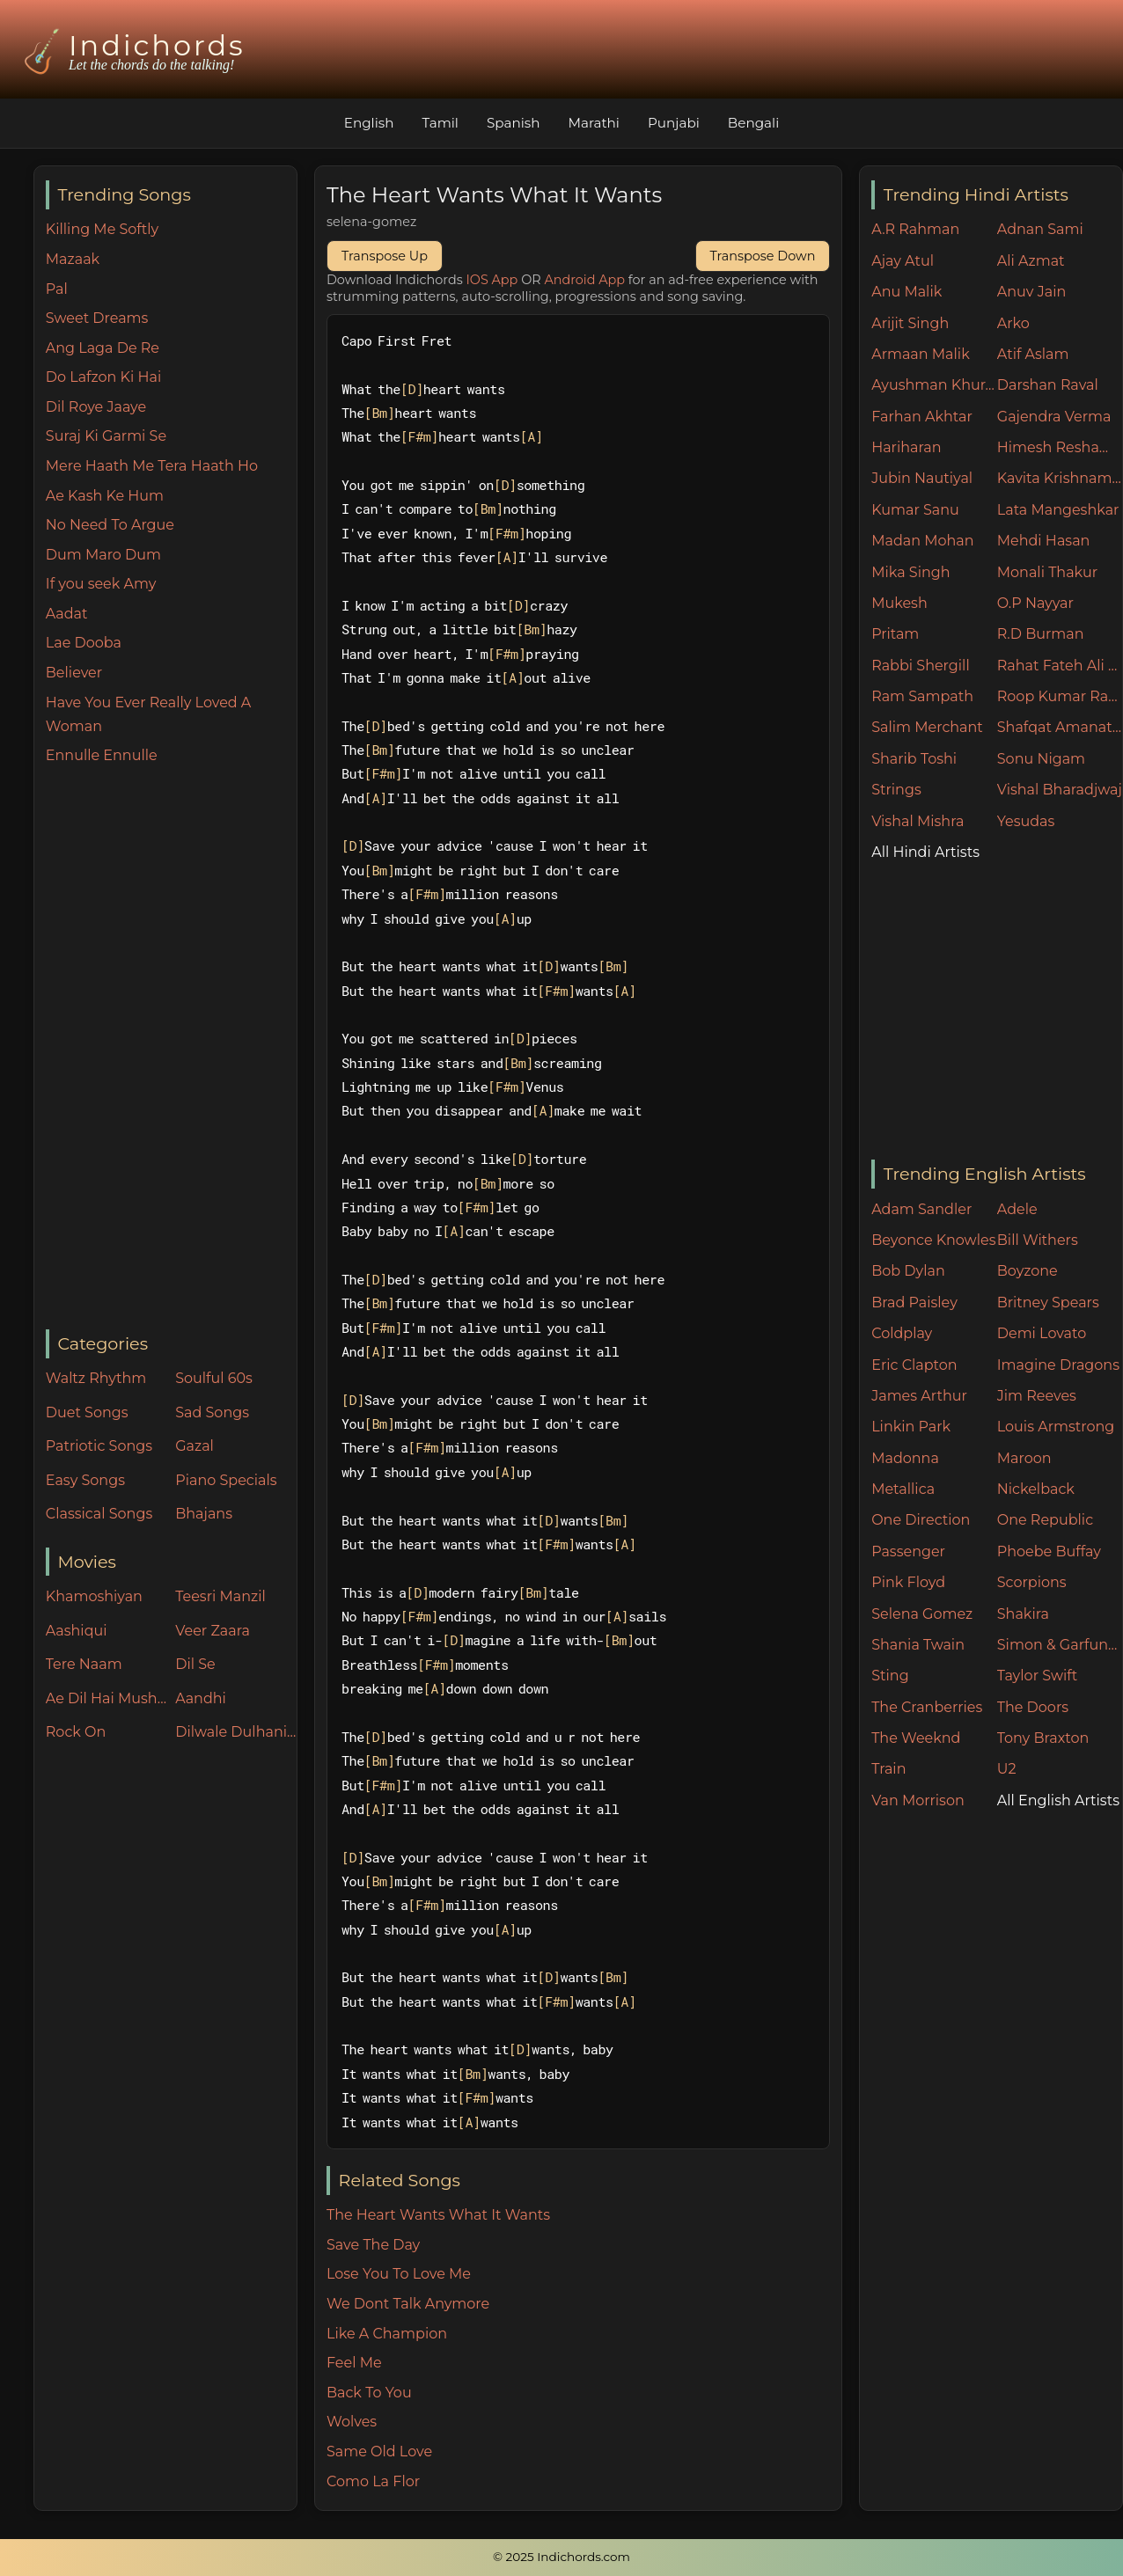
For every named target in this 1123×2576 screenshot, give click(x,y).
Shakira (1023, 1614)
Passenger (908, 1551)
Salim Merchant (927, 727)
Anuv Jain (1031, 291)
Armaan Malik (920, 354)
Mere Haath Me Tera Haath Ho (152, 465)
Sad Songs (212, 1412)
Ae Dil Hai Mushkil (106, 1698)
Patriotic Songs (99, 1446)
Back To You (369, 2392)
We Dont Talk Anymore (408, 2303)
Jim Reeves (1036, 1395)
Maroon (1024, 1458)
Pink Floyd (908, 1582)
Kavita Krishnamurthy (1060, 478)
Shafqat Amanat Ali (1060, 727)
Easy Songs (85, 1480)
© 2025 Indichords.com (561, 2557)
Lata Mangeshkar (1058, 509)
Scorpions (1032, 1582)
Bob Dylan (908, 1270)
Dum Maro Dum (103, 554)
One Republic (1045, 1519)
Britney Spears (1048, 1302)
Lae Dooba (83, 642)
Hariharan (906, 447)
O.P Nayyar (1035, 603)
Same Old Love (379, 2451)
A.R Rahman (915, 229)
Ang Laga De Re (102, 348)
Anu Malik (906, 291)
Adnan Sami (1040, 229)
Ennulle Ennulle (102, 755)
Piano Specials (225, 1480)
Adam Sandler (921, 1209)
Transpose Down (763, 256)
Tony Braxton (1043, 1738)
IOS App (492, 280)
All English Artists (1058, 1800)
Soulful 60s (214, 1378)
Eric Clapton (914, 1365)
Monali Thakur (1047, 572)
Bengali (753, 122)
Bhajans (203, 1513)
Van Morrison (918, 1800)
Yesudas (1026, 821)
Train (888, 1768)
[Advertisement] (171, 1049)
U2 (1007, 1768)
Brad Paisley (914, 1302)
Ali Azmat (1031, 260)
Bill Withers (1037, 1240)
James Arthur (919, 1395)
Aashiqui (76, 1630)
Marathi (594, 122)
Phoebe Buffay (1049, 1551)
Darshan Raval (1047, 385)
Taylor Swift (1037, 1675)
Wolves (352, 2421)
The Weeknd (915, 1738)
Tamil (440, 122)
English (369, 122)
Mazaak (72, 259)
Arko (1013, 323)
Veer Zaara (212, 1630)
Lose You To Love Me (399, 2273)
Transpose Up (384, 256)
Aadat (67, 613)
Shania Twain (918, 1644)
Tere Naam (84, 1664)
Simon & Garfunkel (1060, 1644)
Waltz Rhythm (96, 1378)
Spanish (513, 122)
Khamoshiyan (94, 1596)
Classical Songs (99, 1513)
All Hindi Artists (925, 852)
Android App (584, 280)
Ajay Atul (902, 260)
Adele (1017, 1209)
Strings (896, 789)
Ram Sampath (922, 696)
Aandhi (200, 1698)
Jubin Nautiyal (922, 478)
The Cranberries (926, 1707)
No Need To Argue (110, 524)
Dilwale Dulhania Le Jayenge (236, 1731)
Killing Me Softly (102, 229)
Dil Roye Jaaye (96, 407)
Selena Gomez (922, 1614)
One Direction (920, 1519)
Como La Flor (373, 2481)
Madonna (905, 1458)
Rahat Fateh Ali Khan (1060, 665)
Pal (57, 289)
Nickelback (1036, 1489)
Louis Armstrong (1055, 1426)
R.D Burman (1040, 634)
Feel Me (354, 2362)
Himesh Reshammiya (1060, 447)
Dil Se (195, 1664)
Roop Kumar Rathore (1060, 696)
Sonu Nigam (1041, 758)
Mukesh (899, 603)
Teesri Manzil (220, 1596)
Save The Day (373, 2244)
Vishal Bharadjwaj (1059, 789)
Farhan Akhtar (922, 416)
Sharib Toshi (914, 758)
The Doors (1032, 1707)
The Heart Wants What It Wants (438, 2214)
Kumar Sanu (915, 509)
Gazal (194, 1446)
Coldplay (901, 1333)
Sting (889, 1675)
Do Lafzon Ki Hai (103, 377)
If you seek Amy (101, 583)
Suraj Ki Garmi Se (106, 436)
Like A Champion (387, 2333)
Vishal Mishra (917, 821)
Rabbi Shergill (920, 665)
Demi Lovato (1041, 1333)
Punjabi (674, 122)
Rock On (76, 1731)
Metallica (903, 1489)
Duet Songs (87, 1412)
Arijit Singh (910, 323)
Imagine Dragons (1058, 1365)
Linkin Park (911, 1426)
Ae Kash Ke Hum (105, 495)
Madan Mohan (922, 540)
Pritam (895, 634)
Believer (74, 672)
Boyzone (1027, 1270)
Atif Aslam (1033, 354)
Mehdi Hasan (1043, 540)
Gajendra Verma (1054, 416)
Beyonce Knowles (933, 1240)
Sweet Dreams (97, 318)
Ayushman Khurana (934, 385)
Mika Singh (910, 572)
